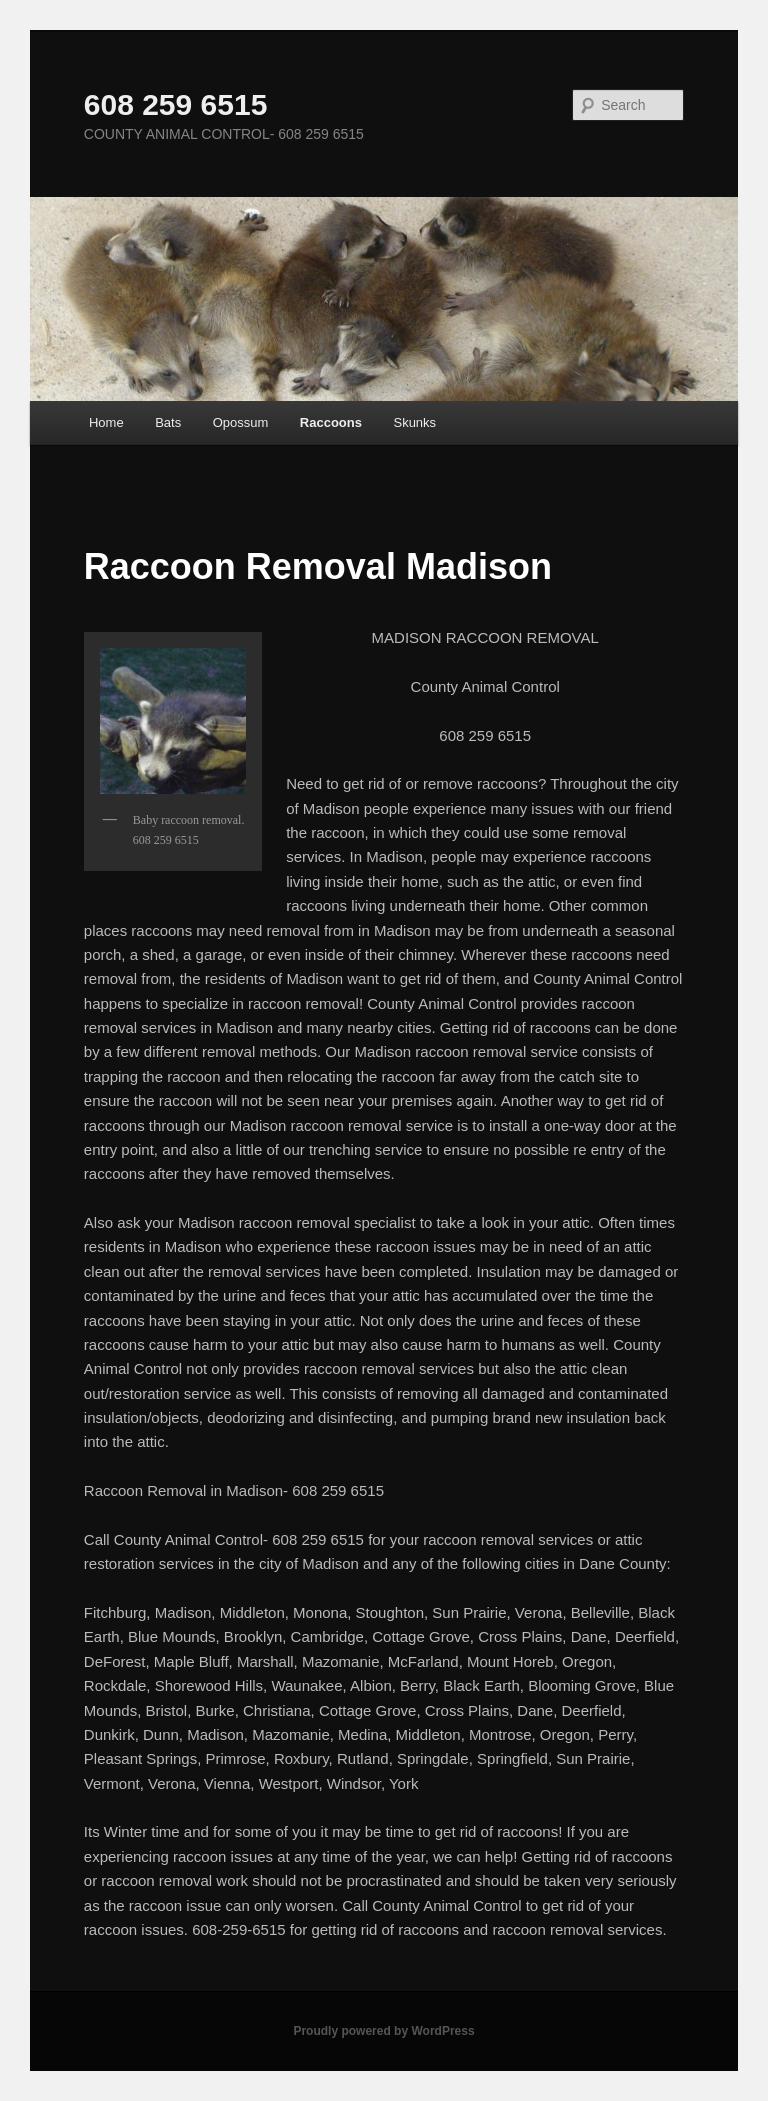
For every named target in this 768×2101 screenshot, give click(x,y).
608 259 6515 (176, 104)
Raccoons (331, 422)
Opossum (241, 422)
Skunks (414, 422)
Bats (168, 422)
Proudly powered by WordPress (383, 2031)
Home (106, 422)
